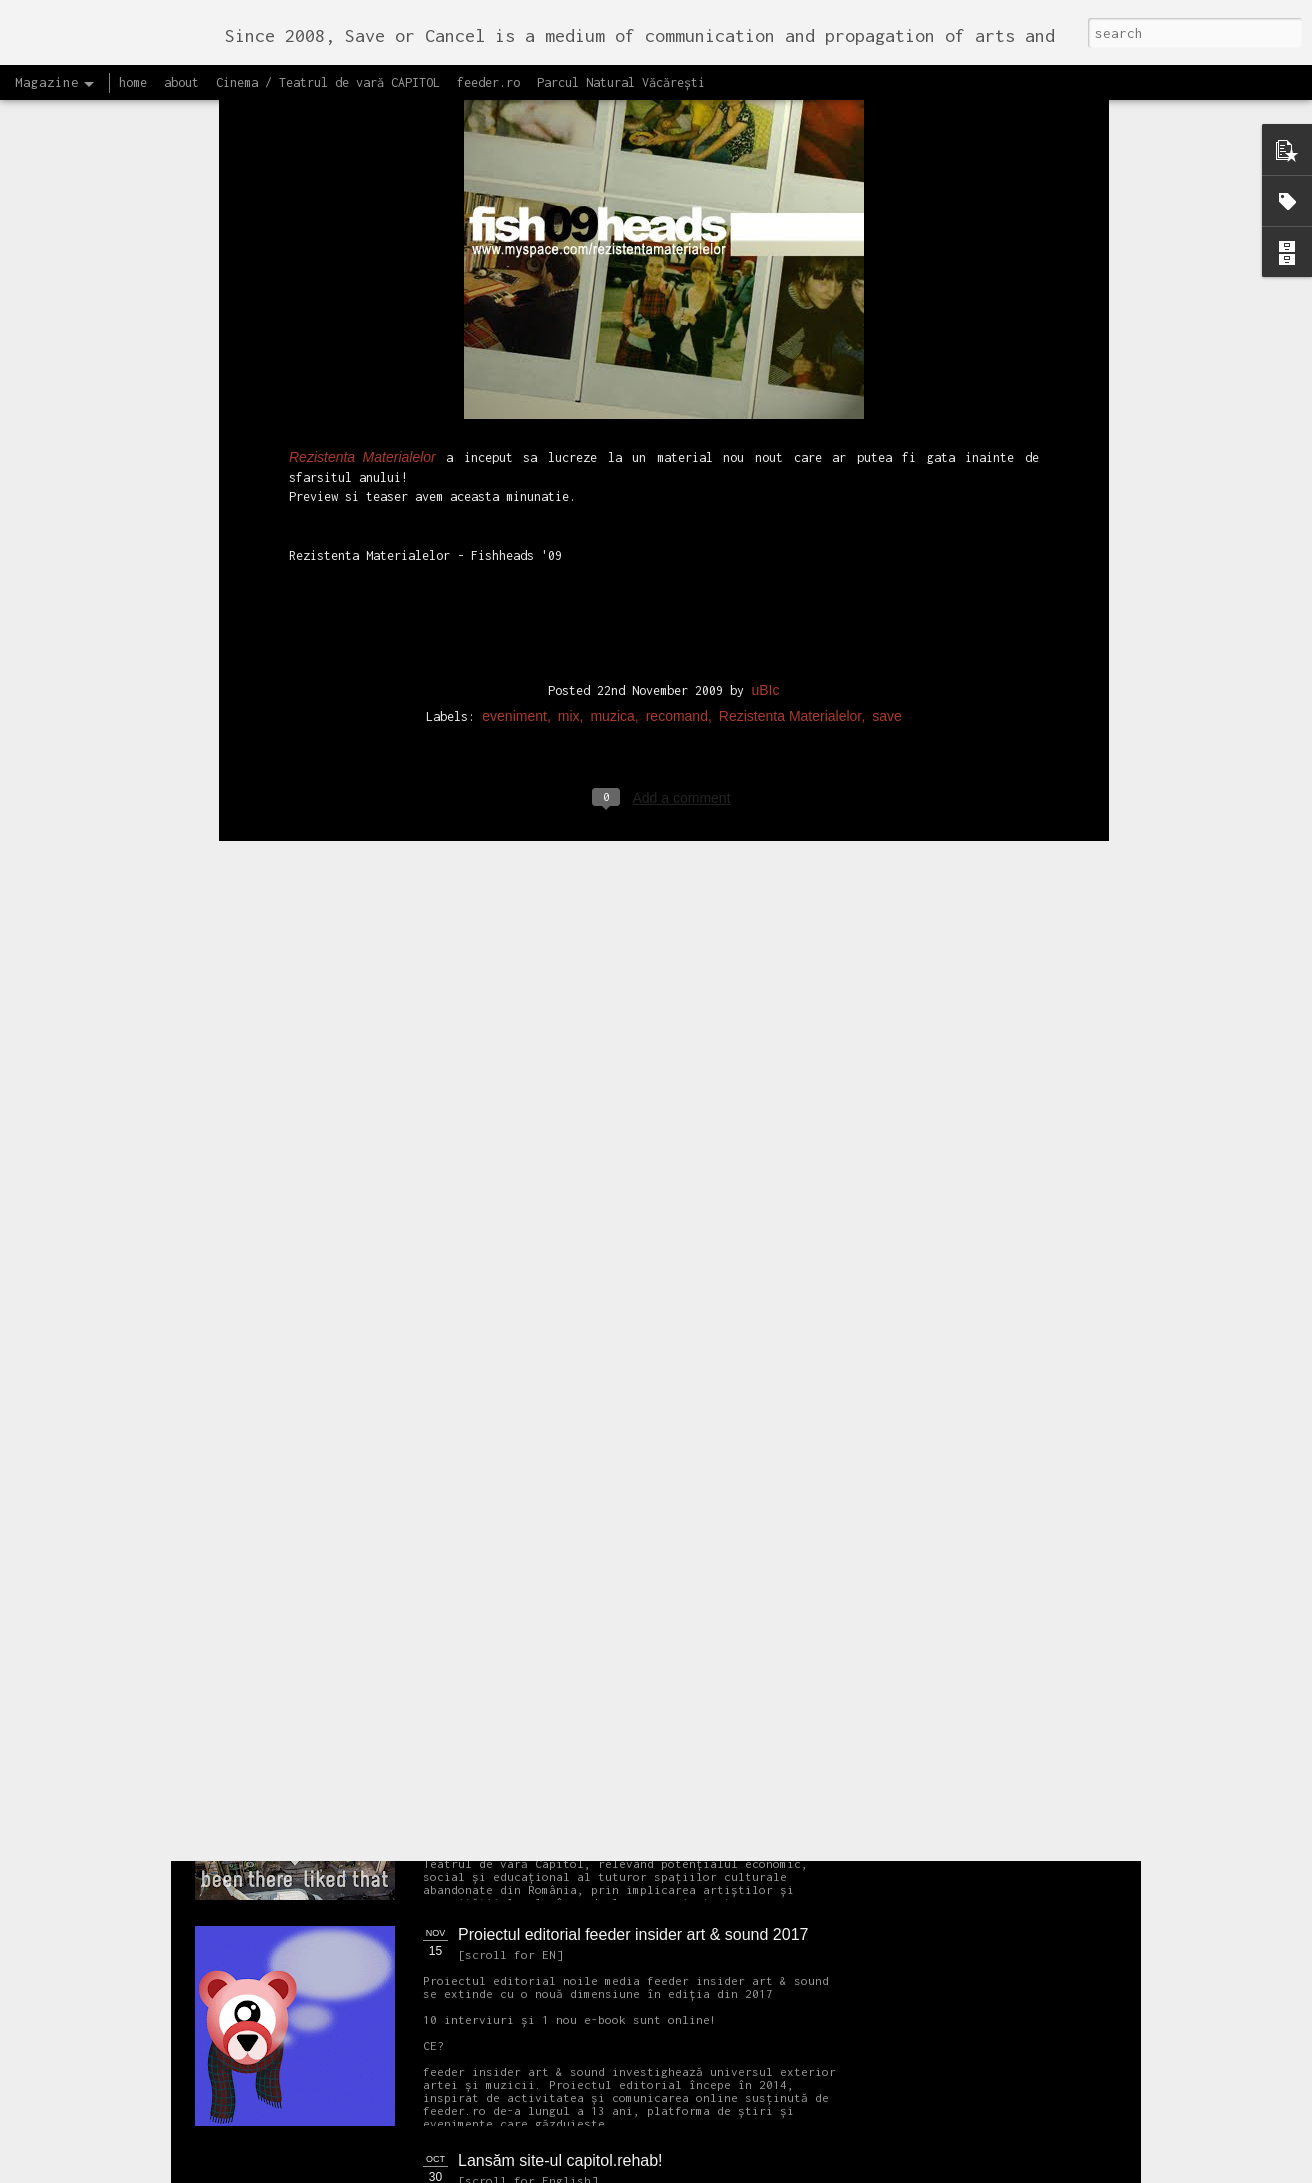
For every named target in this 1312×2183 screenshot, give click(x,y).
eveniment (514, 291)
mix (569, 291)
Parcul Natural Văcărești (621, 82)
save (887, 291)
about (181, 82)
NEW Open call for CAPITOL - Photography (384, 1530)
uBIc (765, 265)
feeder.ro (488, 82)
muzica (612, 291)
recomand (677, 291)
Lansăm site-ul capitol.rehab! (560, 2160)
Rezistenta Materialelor (790, 291)
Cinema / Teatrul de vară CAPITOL (328, 82)
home (133, 82)
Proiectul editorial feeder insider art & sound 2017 (633, 1934)
